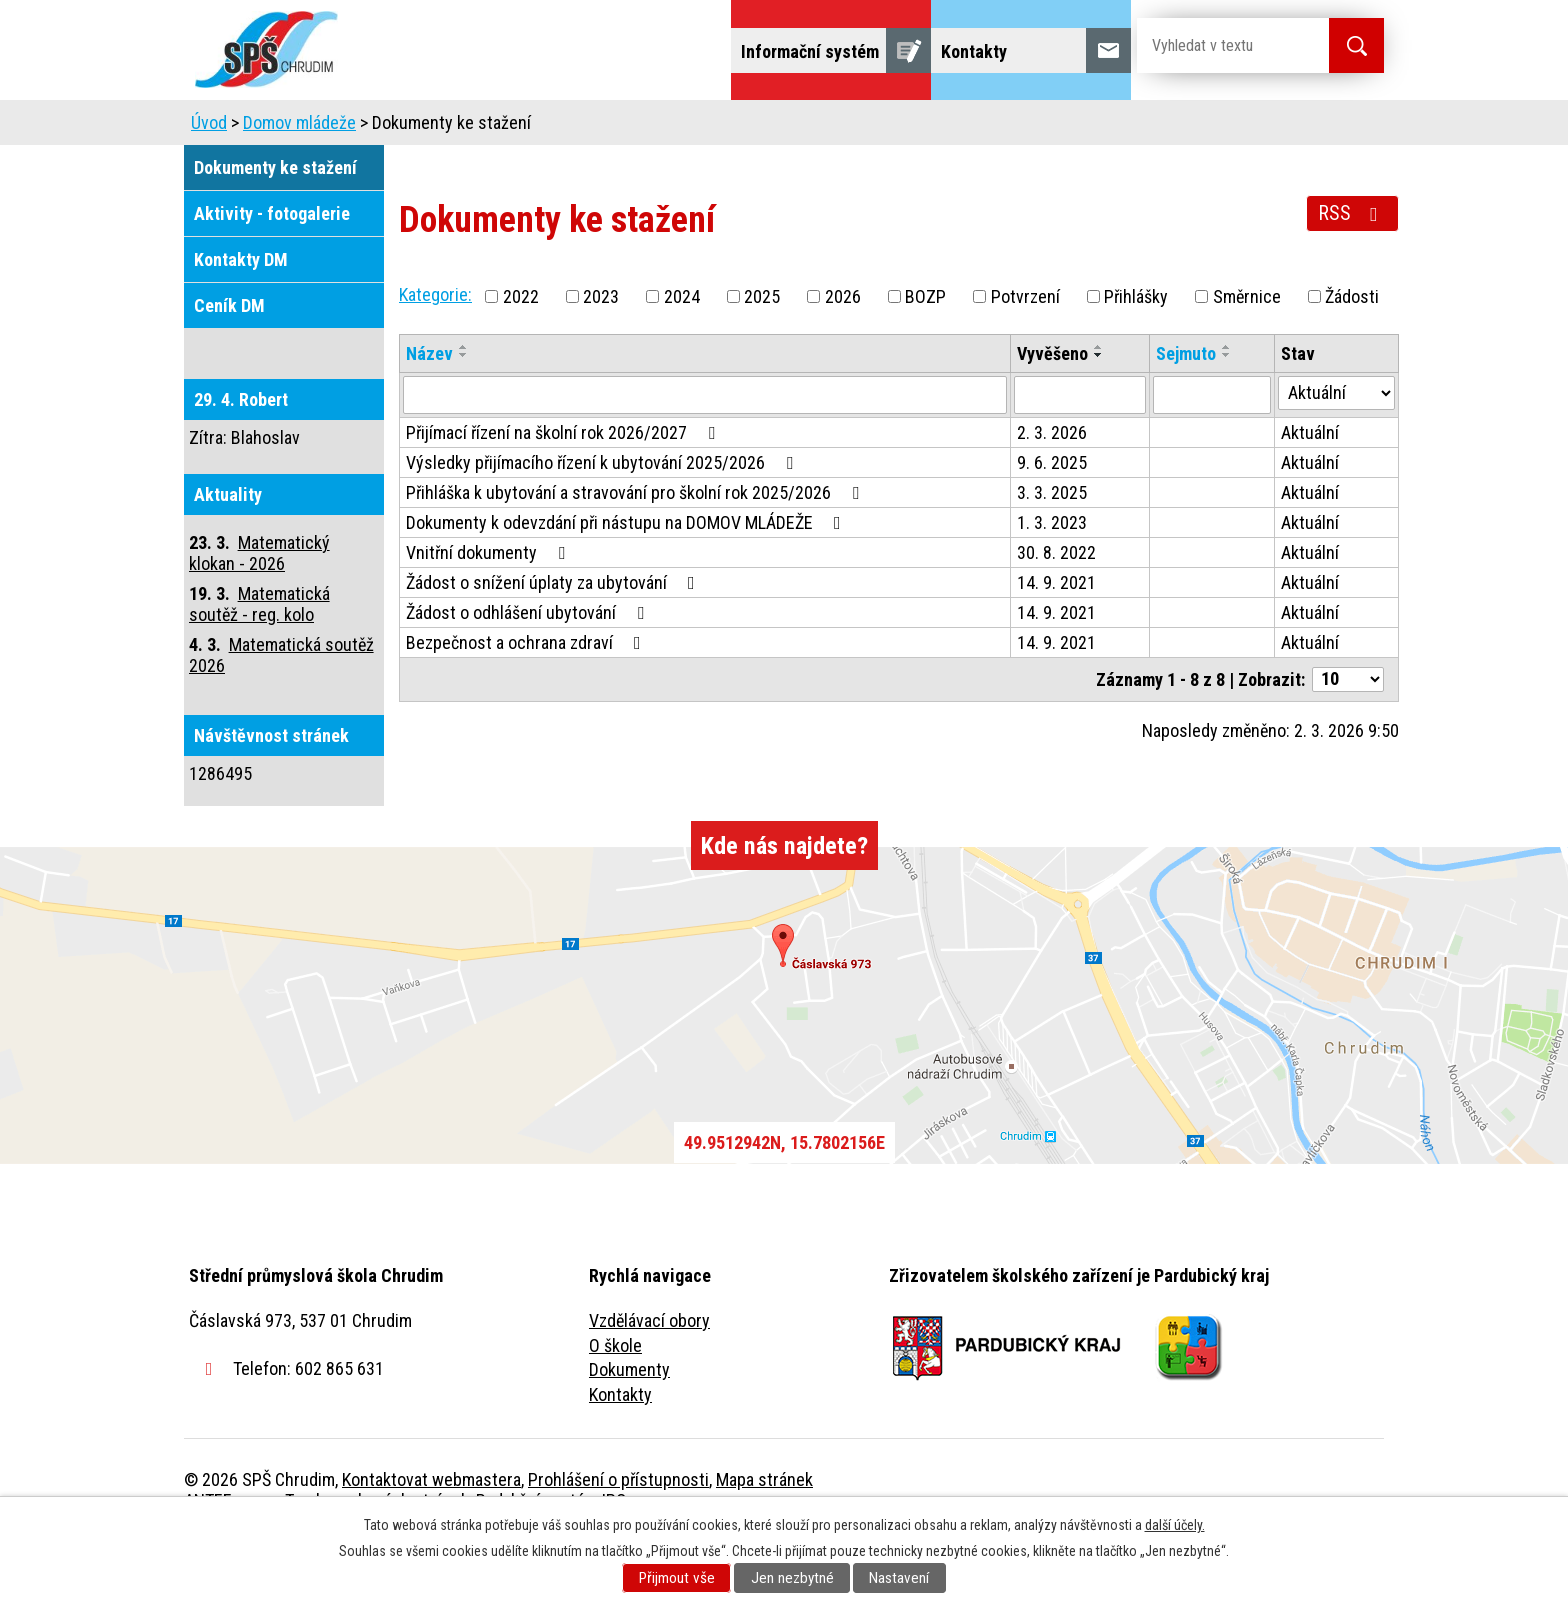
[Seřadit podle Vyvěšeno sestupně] (1099, 411)
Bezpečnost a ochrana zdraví (527, 698)
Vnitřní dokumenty (489, 608)
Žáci (910, 127)
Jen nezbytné (792, 1578)
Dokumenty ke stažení (275, 223)
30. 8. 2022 (1056, 608)
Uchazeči (517, 127)
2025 (762, 352)
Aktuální (1310, 488)
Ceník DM (229, 361)
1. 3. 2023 (1052, 578)
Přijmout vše (677, 1578)
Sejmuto (1186, 409)
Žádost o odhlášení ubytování (529, 668)
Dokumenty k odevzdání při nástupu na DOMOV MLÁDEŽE (627, 578)
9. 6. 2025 (1052, 518)
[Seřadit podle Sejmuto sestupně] (1227, 411)
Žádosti (1352, 352)
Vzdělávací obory (649, 1376)
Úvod (338, 127)
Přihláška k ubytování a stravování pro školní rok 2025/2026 (636, 548)
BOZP (925, 352)
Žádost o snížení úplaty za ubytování (554, 638)
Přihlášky (1136, 352)
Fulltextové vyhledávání (1274, 127)
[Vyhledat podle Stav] (1336, 449)
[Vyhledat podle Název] (705, 451)
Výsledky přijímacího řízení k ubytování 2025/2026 (603, 518)
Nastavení (899, 1578)
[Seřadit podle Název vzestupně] (464, 403)
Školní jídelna (801, 127)
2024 (682, 352)
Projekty (1112, 127)
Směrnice (1247, 352)
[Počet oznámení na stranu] (1348, 735)
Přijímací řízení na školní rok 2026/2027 (564, 488)
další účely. (1175, 1525)
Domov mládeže (651, 127)
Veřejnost (1004, 127)
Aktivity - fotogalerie (272, 269)
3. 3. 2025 (1052, 548)
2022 (521, 352)
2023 (601, 352)
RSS (1352, 269)
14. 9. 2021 (1056, 638)
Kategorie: (435, 350)
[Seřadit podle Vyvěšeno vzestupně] (1099, 403)
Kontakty (620, 1450)
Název (429, 409)
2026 (843, 352)
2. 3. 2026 (1052, 488)
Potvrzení (1025, 352)
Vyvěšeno (1052, 409)
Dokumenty (629, 1425)
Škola (420, 127)
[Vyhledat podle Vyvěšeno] (1080, 451)
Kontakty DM (241, 315)
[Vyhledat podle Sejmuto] (1212, 451)
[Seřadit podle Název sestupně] (464, 411)
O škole (615, 1401)
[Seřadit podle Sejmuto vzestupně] (1227, 403)
